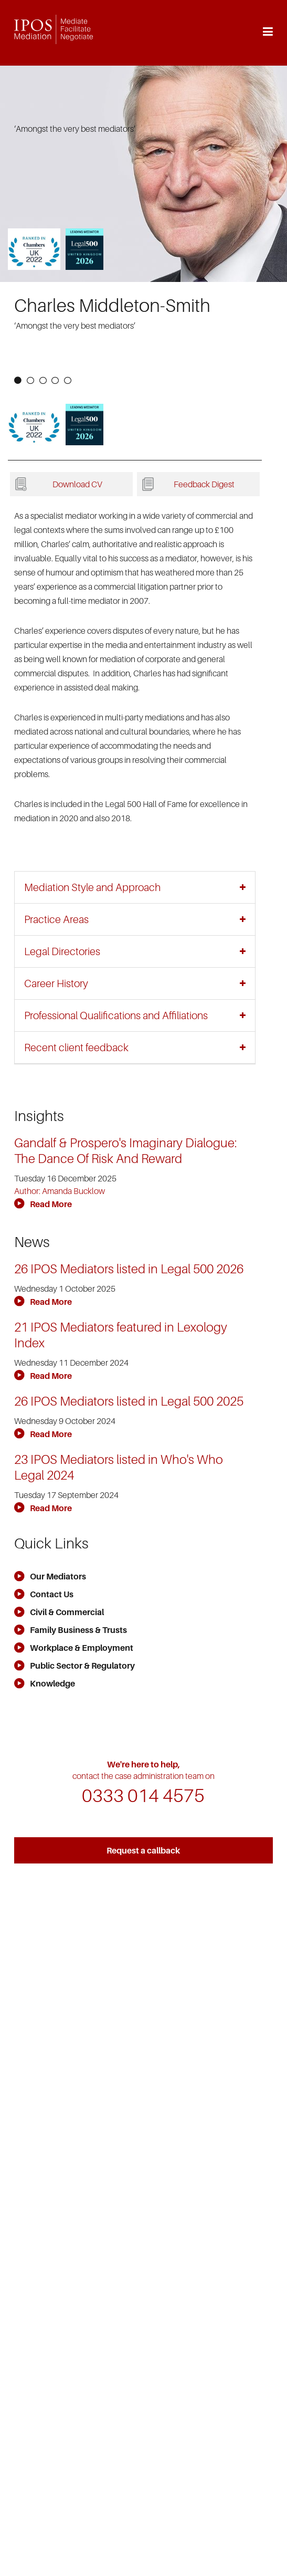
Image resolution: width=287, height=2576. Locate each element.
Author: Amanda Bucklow (59, 1191)
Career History (56, 983)
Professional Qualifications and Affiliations (116, 1015)
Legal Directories (62, 951)
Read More (43, 1203)
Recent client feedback (76, 1047)
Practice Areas (56, 919)
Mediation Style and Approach (92, 887)
